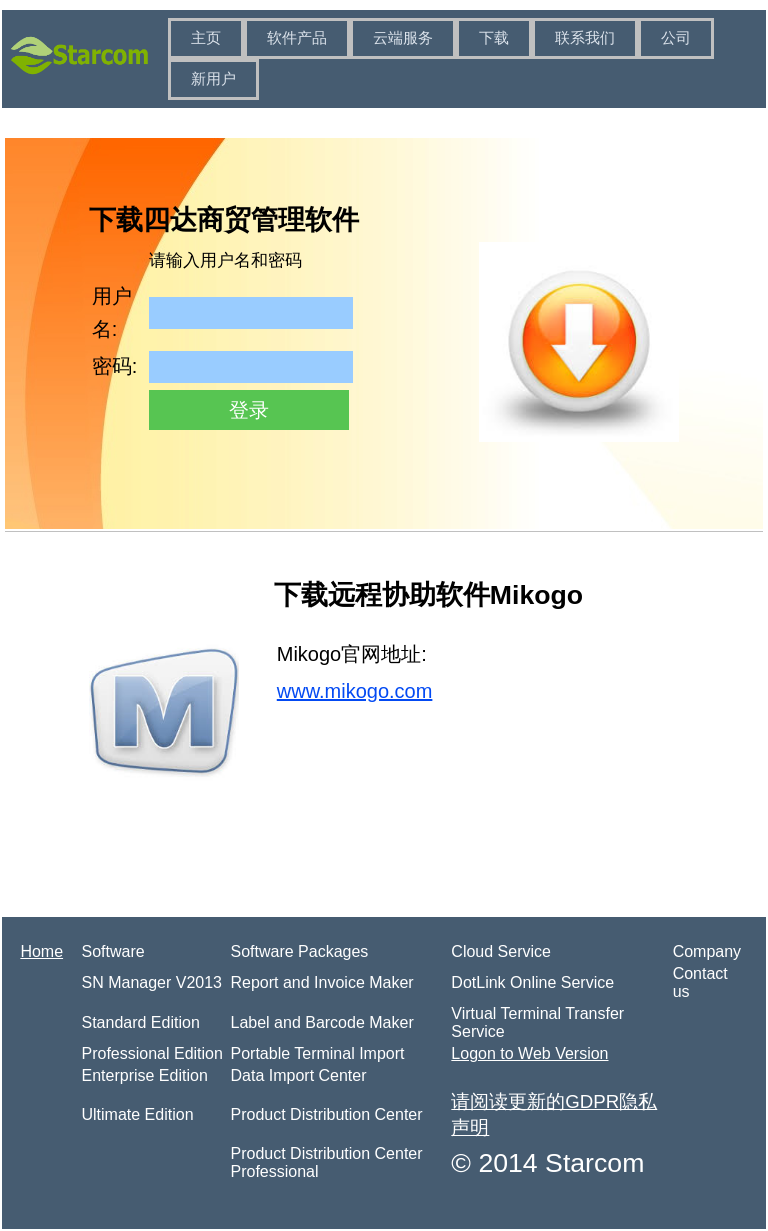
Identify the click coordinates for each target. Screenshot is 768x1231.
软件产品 (297, 38)
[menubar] (465, 59)
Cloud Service (501, 951)
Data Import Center (298, 1075)
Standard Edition (140, 1022)
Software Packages (299, 951)
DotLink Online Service (532, 982)
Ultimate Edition (137, 1114)
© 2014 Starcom (547, 1163)
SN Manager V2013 (151, 982)
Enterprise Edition (144, 1075)
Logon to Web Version (529, 1053)
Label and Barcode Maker (321, 1022)
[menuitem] (206, 38)
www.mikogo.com (355, 691)
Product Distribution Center (326, 1114)
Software (112, 951)
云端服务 (403, 38)
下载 (494, 38)
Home (41, 951)
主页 (206, 38)
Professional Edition (151, 1053)
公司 (676, 38)
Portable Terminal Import (317, 1053)
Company (707, 951)
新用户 (213, 79)
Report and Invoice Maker (321, 982)
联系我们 (585, 38)
